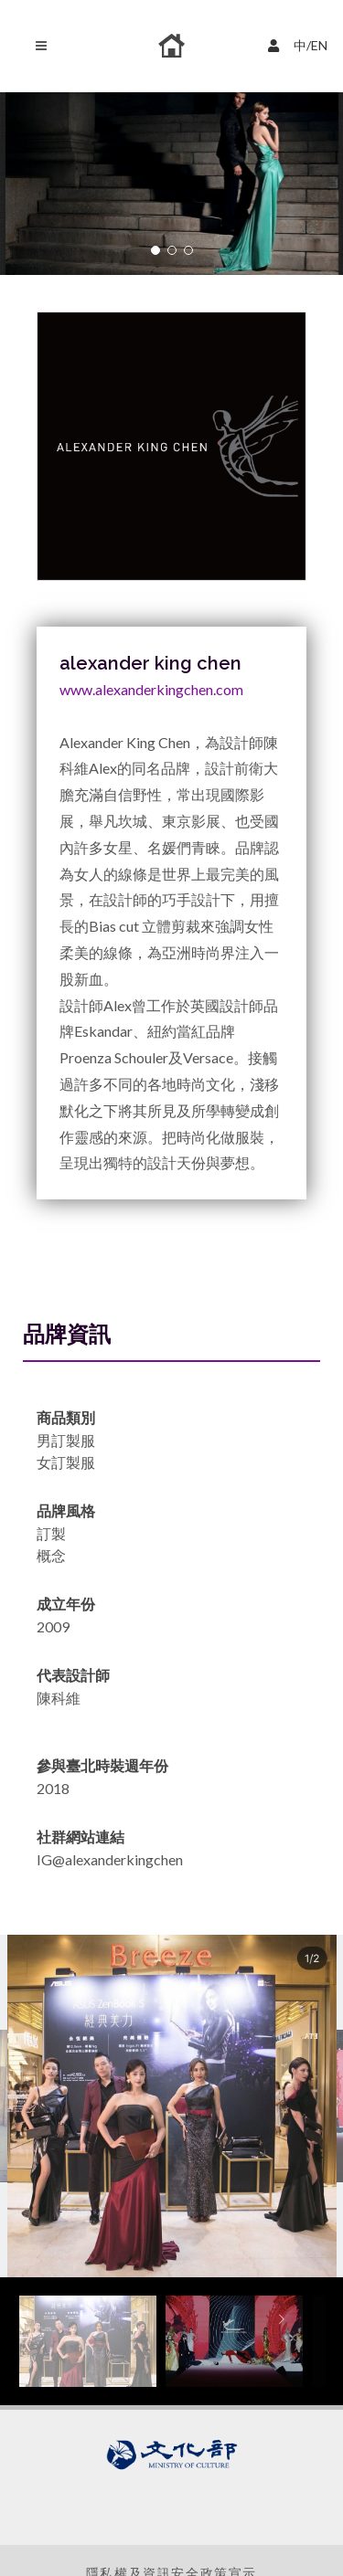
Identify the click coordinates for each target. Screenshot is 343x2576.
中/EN (300, 43)
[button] (155, 250)
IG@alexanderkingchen (110, 1859)
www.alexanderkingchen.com (151, 689)
